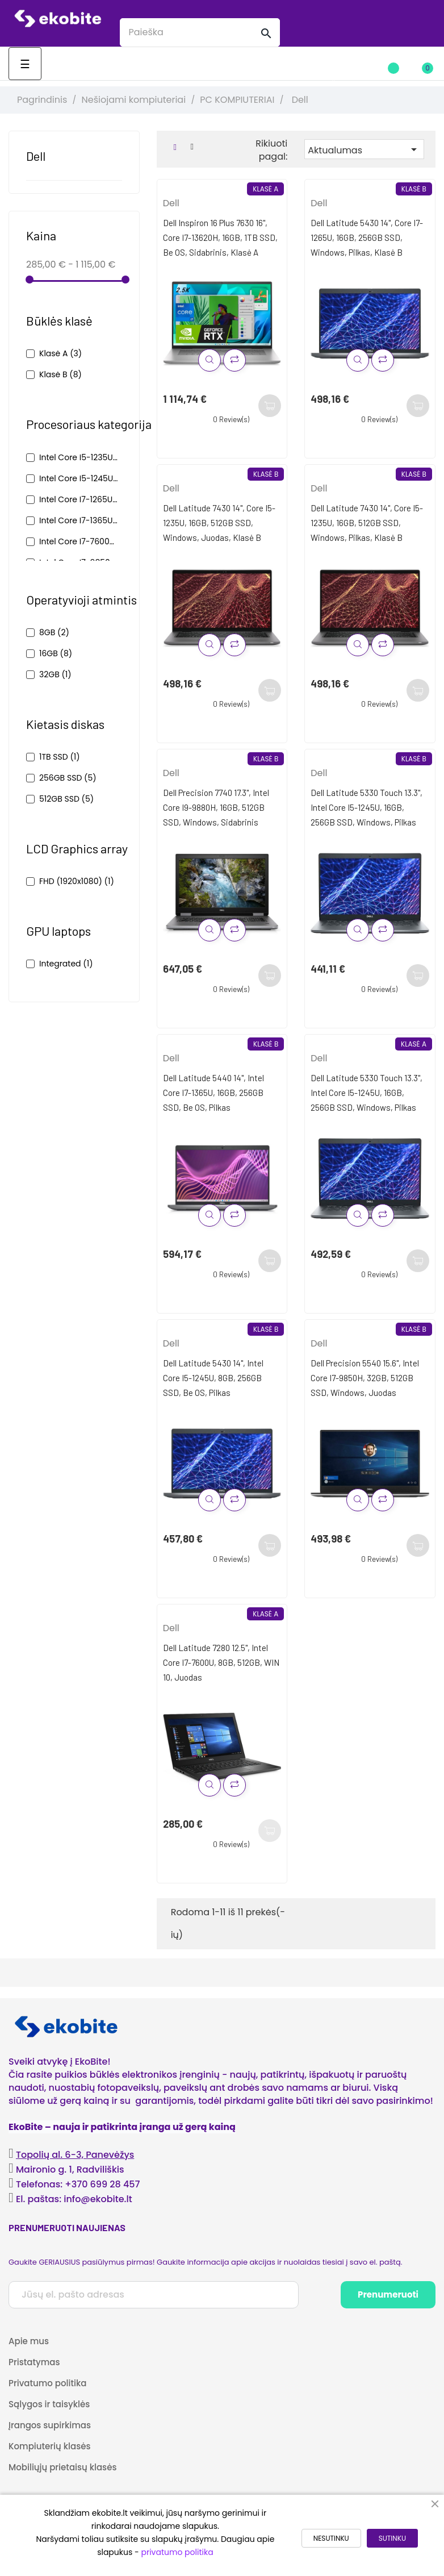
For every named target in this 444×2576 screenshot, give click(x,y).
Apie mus (29, 2341)
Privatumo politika (48, 2383)
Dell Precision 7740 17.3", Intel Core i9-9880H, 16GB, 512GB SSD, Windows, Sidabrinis (216, 807)
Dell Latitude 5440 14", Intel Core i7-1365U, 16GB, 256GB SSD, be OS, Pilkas (213, 1092)
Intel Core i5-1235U (78, 457)
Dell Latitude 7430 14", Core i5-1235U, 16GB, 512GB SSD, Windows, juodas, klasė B (219, 523)
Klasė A (60, 353)
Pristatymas (34, 2362)
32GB (55, 674)
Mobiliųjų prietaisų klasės (62, 2467)
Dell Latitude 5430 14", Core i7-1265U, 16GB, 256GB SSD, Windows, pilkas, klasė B (367, 237)
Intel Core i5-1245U (78, 478)
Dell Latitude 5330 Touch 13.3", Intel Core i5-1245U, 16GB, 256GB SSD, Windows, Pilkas (366, 807)
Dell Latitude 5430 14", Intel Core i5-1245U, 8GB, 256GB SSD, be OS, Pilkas (213, 1378)
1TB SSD (59, 756)
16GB (55, 653)
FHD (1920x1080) (76, 881)
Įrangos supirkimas (50, 2425)
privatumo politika (177, 2552)
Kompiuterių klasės (49, 2446)
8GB (54, 632)
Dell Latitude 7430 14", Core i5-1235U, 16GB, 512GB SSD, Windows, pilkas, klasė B (367, 523)
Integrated (66, 963)
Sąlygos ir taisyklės (49, 2404)
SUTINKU (392, 2538)
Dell (35, 155)
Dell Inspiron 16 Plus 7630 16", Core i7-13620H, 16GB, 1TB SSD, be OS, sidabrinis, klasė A (220, 237)
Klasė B (60, 374)
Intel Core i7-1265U (78, 499)
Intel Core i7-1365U (78, 520)
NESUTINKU (331, 2538)
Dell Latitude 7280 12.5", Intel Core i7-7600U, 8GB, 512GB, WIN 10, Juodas (221, 1662)
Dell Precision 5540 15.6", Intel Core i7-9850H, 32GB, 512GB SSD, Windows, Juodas (365, 1378)
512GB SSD (66, 799)
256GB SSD (68, 777)
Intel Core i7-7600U (78, 541)
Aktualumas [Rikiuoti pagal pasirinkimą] (364, 150)
